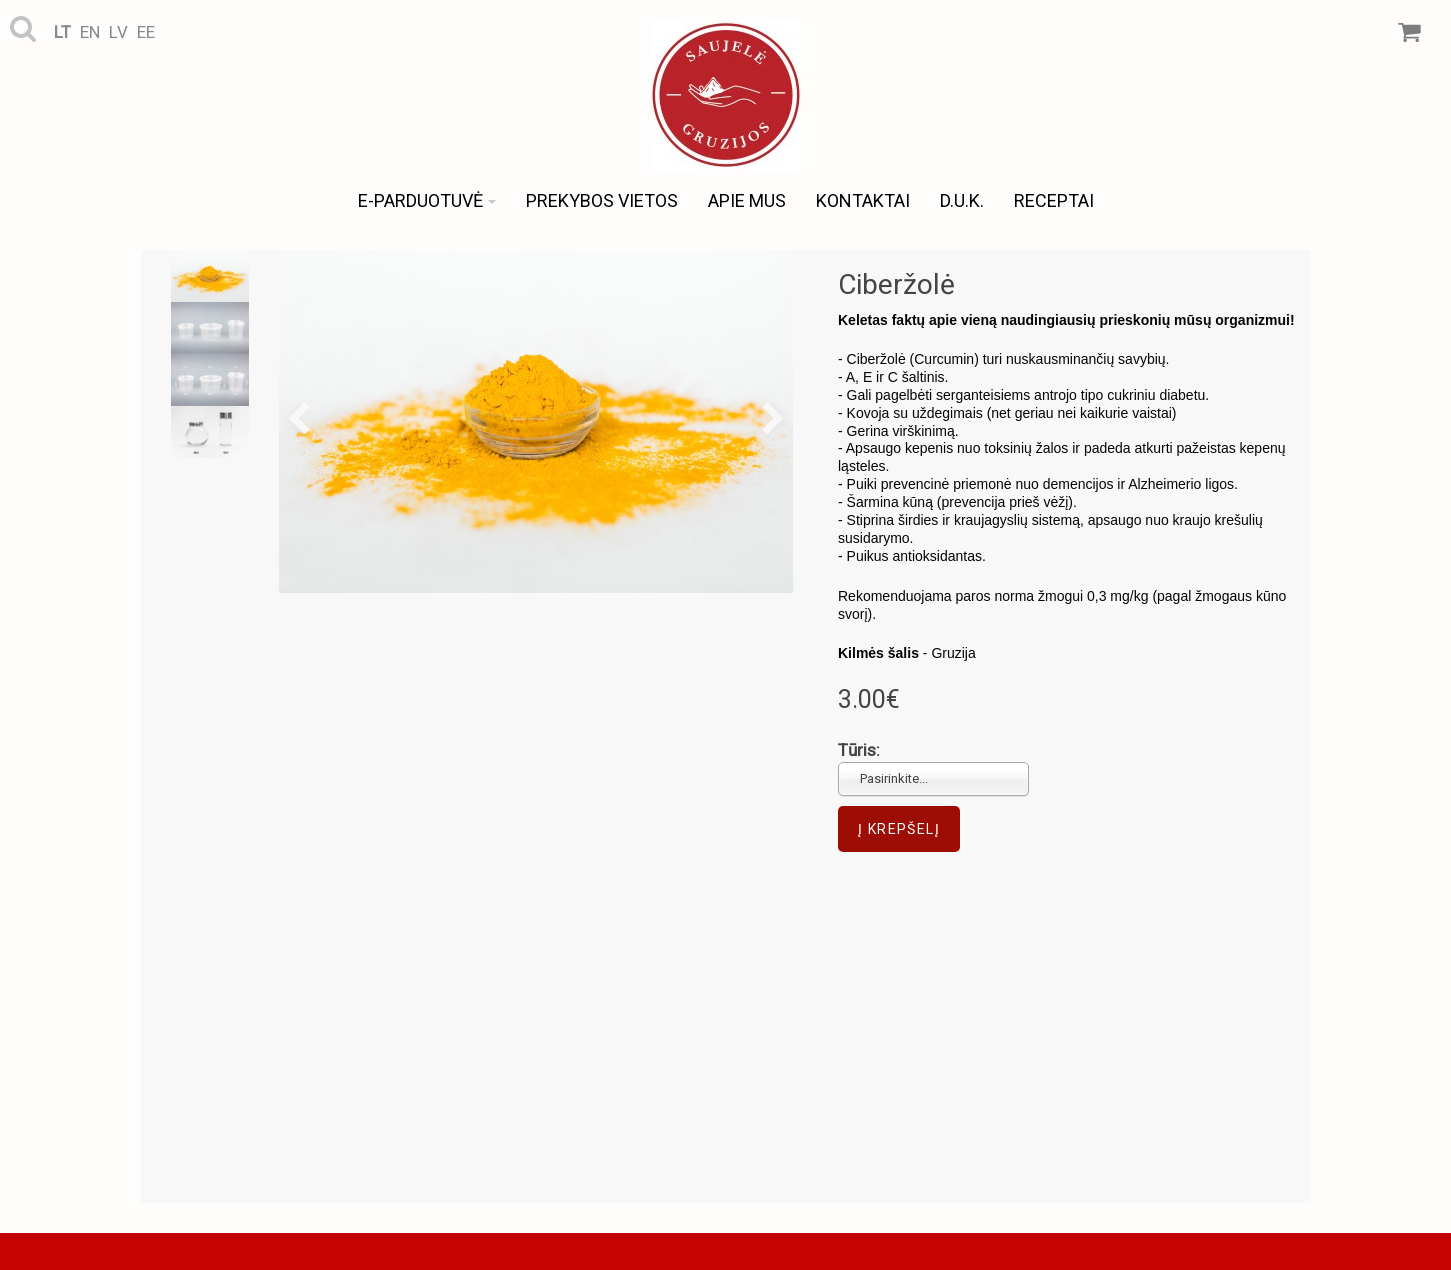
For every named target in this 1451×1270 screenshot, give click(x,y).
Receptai (1054, 200)
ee (146, 32)
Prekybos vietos (602, 200)
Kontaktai (863, 200)
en (90, 32)
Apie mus (747, 200)
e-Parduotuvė (427, 200)
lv (118, 32)
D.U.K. (962, 200)
